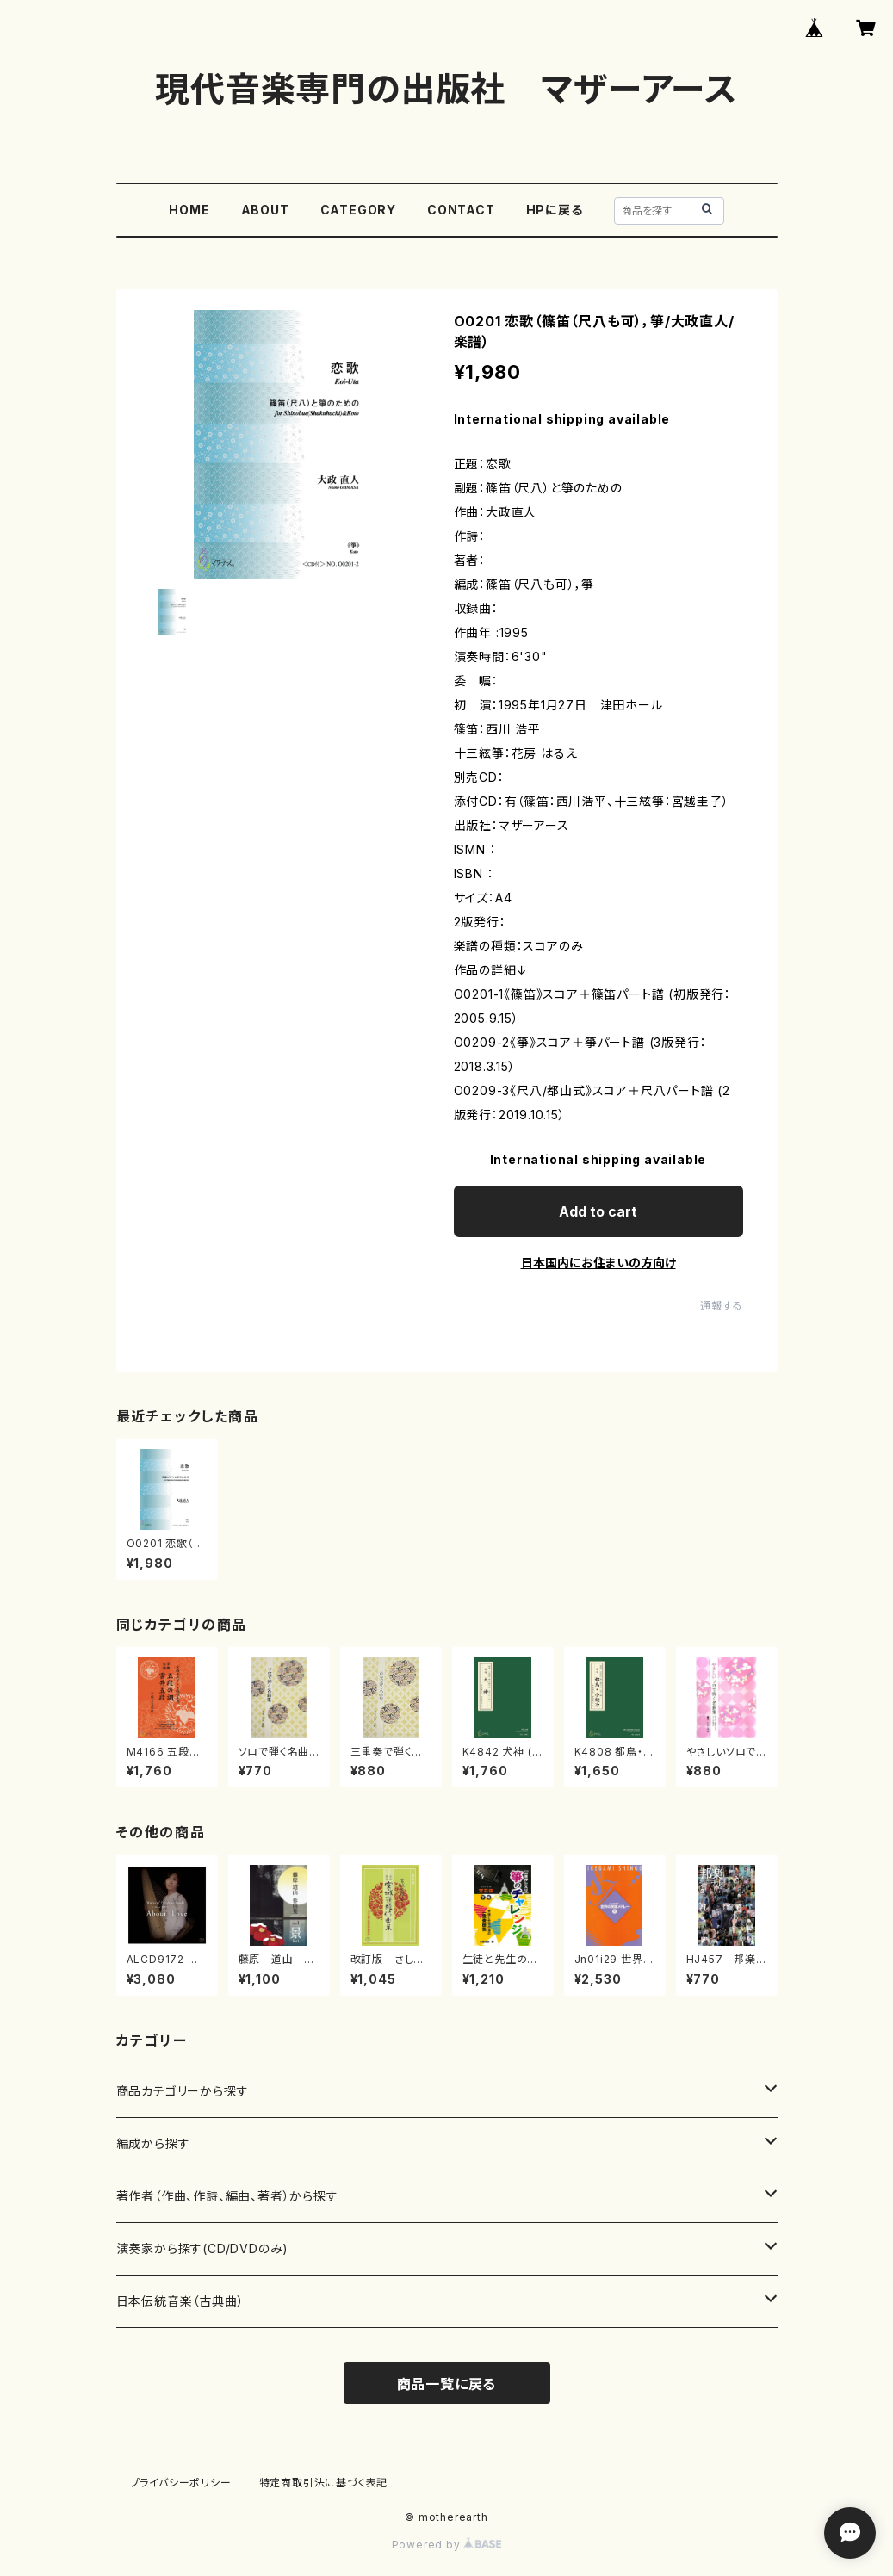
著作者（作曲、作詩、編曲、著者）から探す (227, 2196)
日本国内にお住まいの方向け (598, 1262)
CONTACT (461, 209)
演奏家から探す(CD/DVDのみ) (202, 2248)
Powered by (447, 2544)
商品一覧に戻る (447, 2384)
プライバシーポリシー (181, 2482)
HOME (189, 209)
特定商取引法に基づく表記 (323, 2482)
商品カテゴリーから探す (182, 2091)
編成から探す (153, 2143)
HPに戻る (554, 209)
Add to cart (598, 1211)
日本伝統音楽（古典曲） (180, 2301)
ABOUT (265, 209)
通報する (721, 1305)
